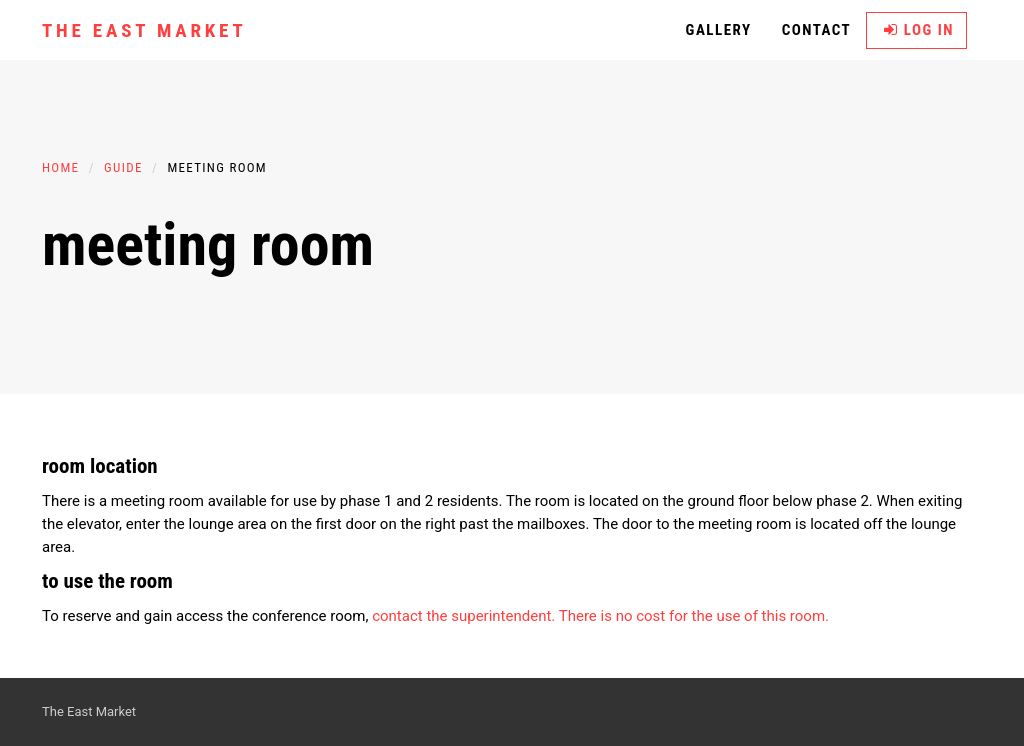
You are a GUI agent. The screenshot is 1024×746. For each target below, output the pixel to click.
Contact (817, 30)
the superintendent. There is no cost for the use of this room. (626, 616)
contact (397, 616)
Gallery (719, 30)
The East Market (144, 30)
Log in (919, 30)
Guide (123, 167)
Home (60, 167)
